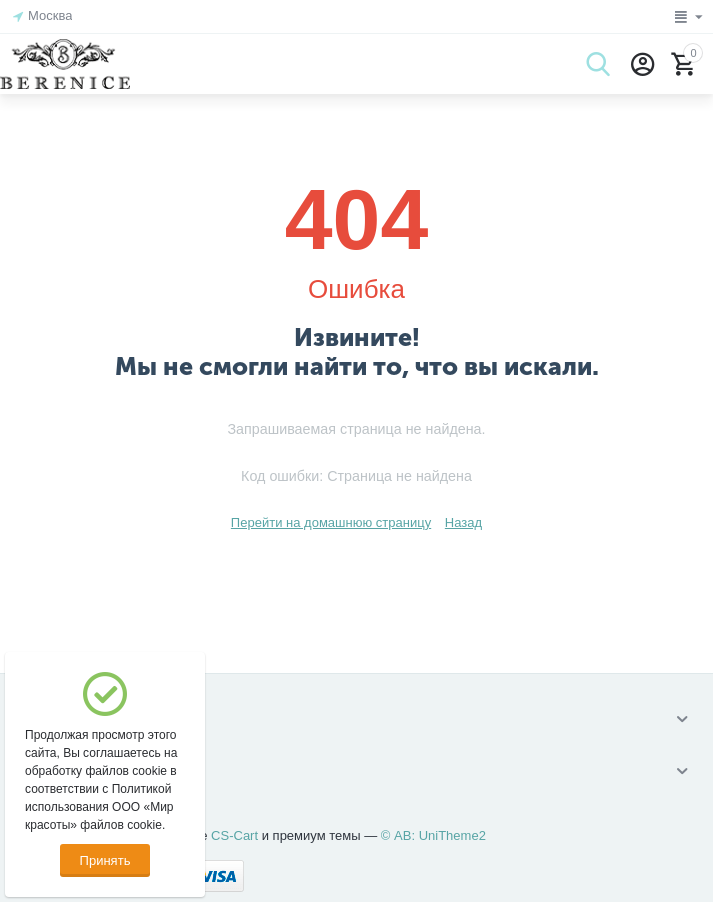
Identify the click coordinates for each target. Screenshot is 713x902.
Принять (105, 860)
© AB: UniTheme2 (433, 835)
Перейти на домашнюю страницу (331, 522)
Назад (463, 522)
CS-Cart (234, 835)
